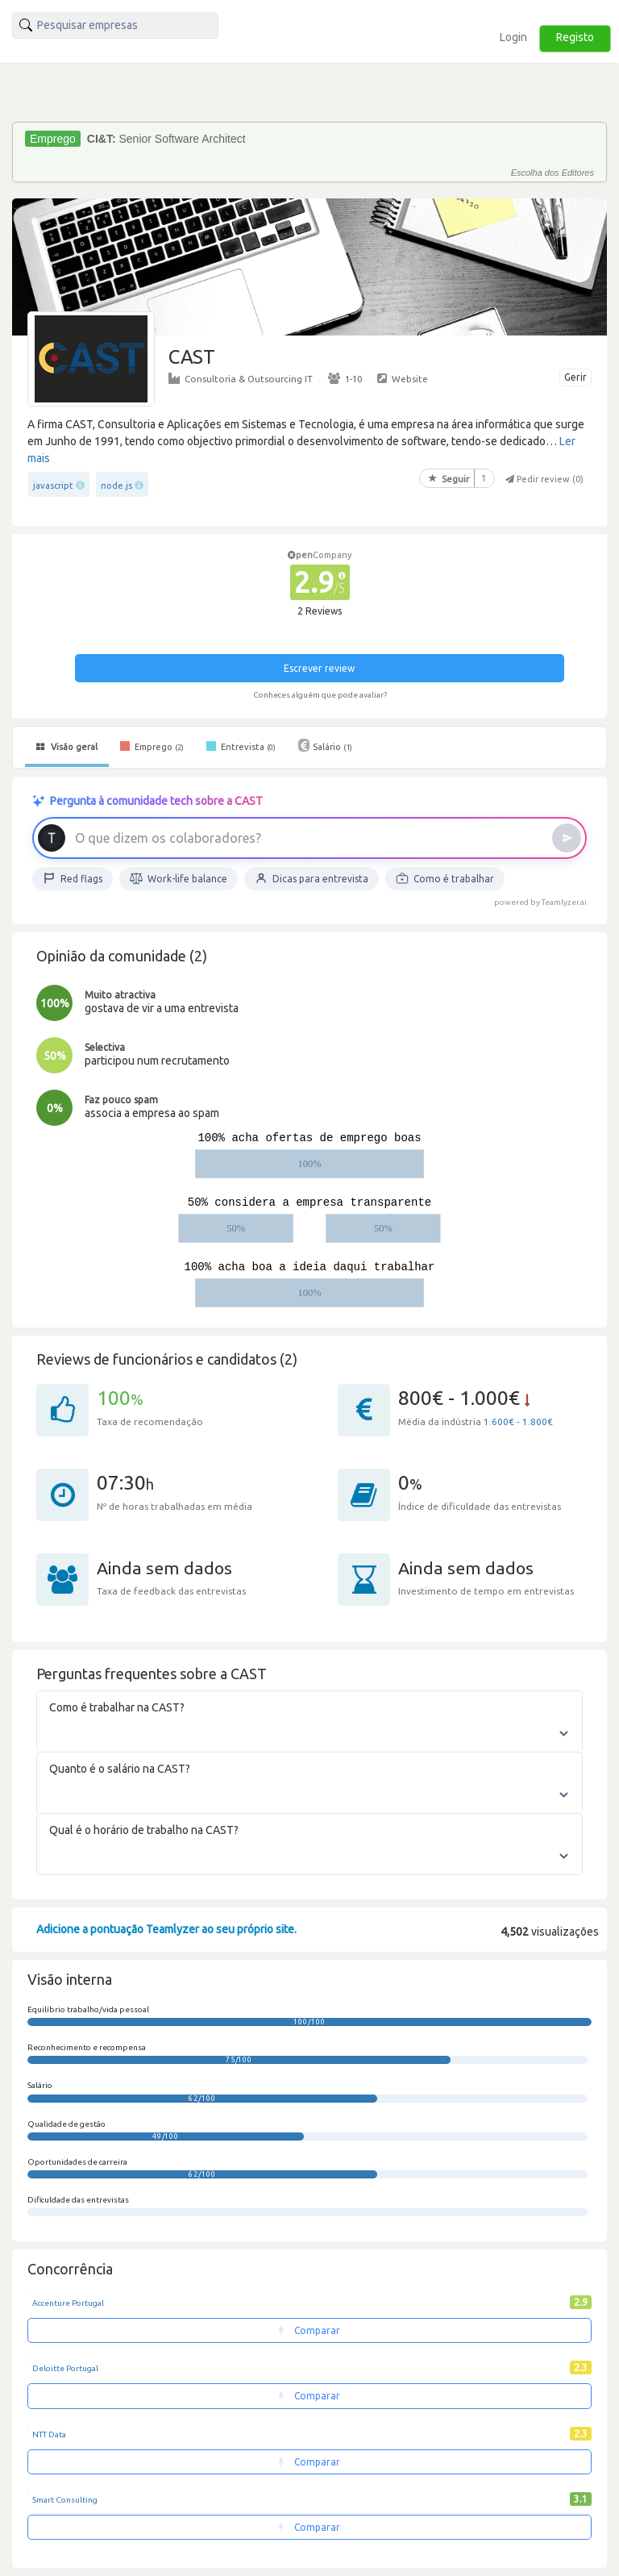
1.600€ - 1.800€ (518, 1421)
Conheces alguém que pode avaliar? (320, 694)
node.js (116, 485)
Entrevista (241, 746)
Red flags (72, 878)
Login (513, 37)
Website (402, 378)
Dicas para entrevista (311, 878)
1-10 (345, 378)
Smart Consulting (65, 2499)
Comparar (309, 2330)
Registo (575, 37)
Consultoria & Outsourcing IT (240, 378)
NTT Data (49, 2434)
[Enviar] (566, 837)
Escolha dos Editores (552, 172)
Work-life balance (178, 878)
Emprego (152, 746)
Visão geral (67, 747)
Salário (325, 745)
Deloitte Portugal (65, 2368)
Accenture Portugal (68, 2303)
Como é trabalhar (445, 878)
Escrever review (319, 668)
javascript (53, 485)
